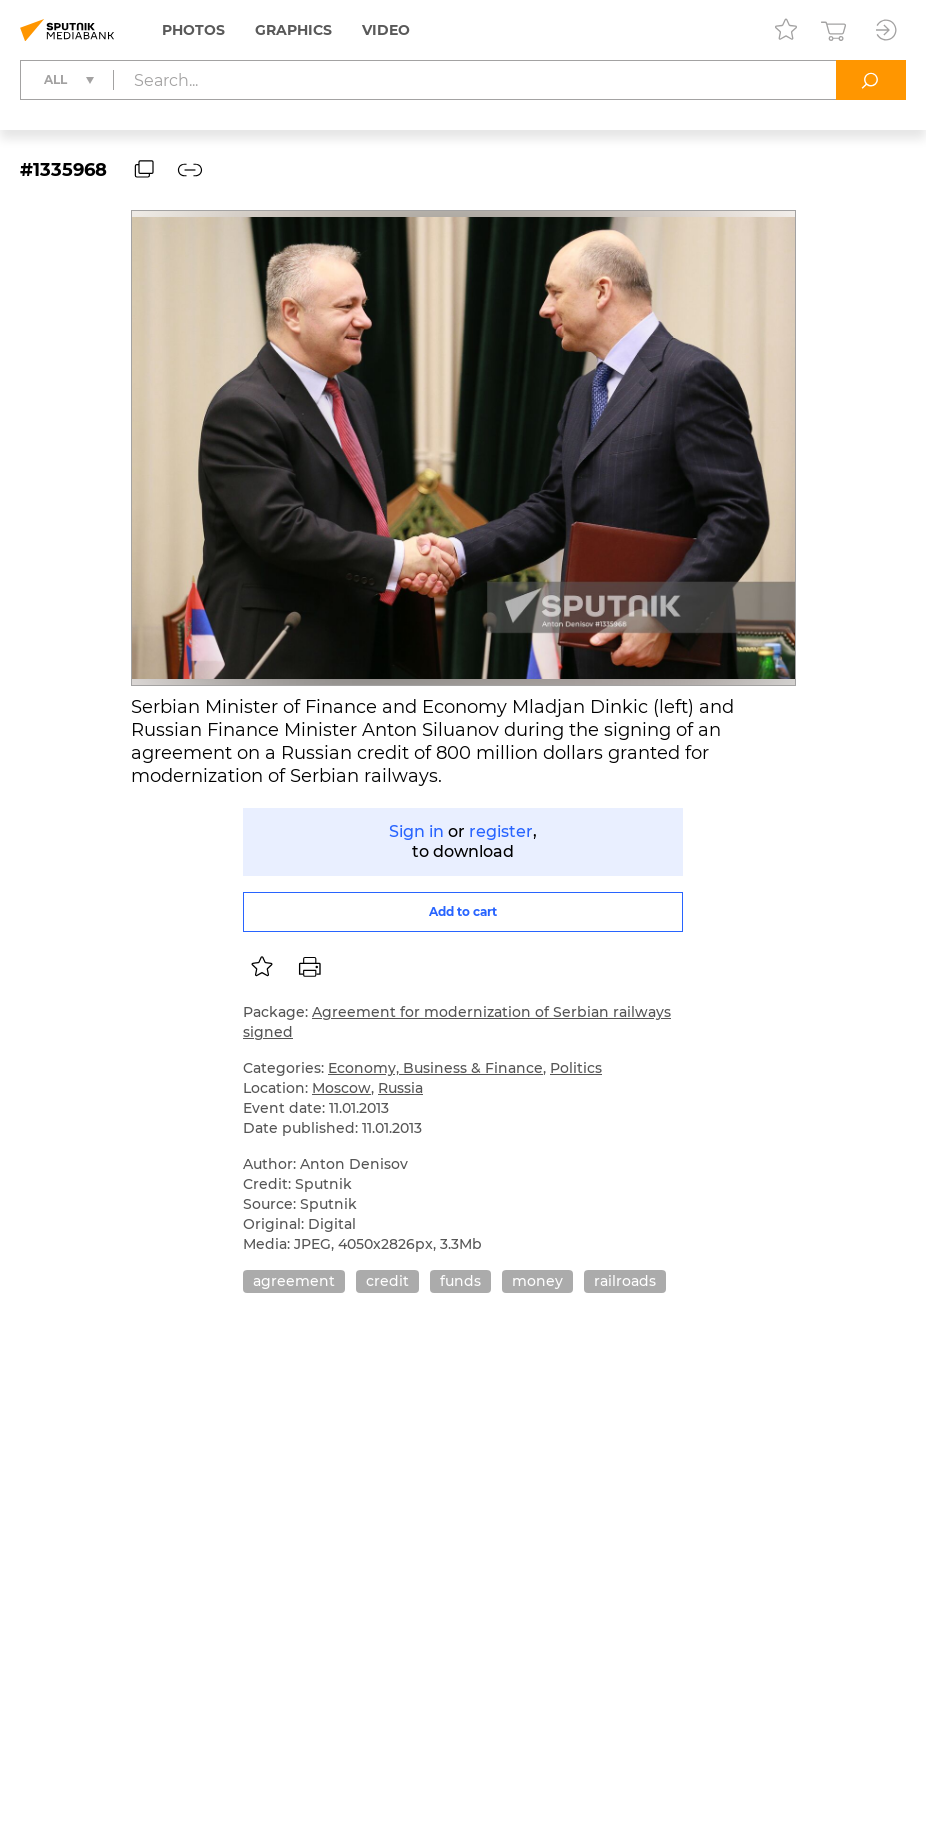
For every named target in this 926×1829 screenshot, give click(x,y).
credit (387, 1281)
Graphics (293, 30)
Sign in (416, 831)
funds (460, 1281)
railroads (625, 1281)
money (537, 1281)
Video (386, 30)
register (501, 831)
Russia (400, 1088)
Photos (193, 30)
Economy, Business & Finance (435, 1068)
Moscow (341, 1088)
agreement (294, 1281)
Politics (576, 1068)
